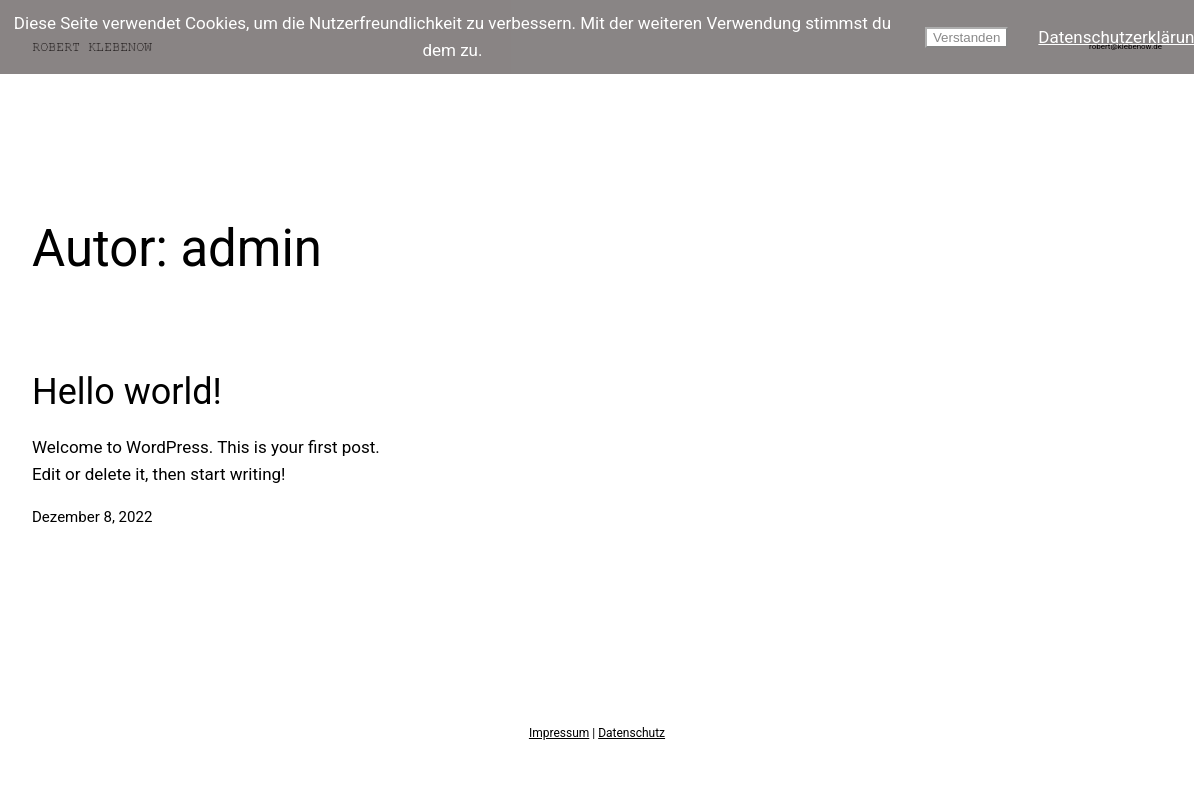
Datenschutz (631, 733)
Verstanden (966, 37)
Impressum (559, 733)
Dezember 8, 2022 (92, 517)
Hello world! (127, 392)
